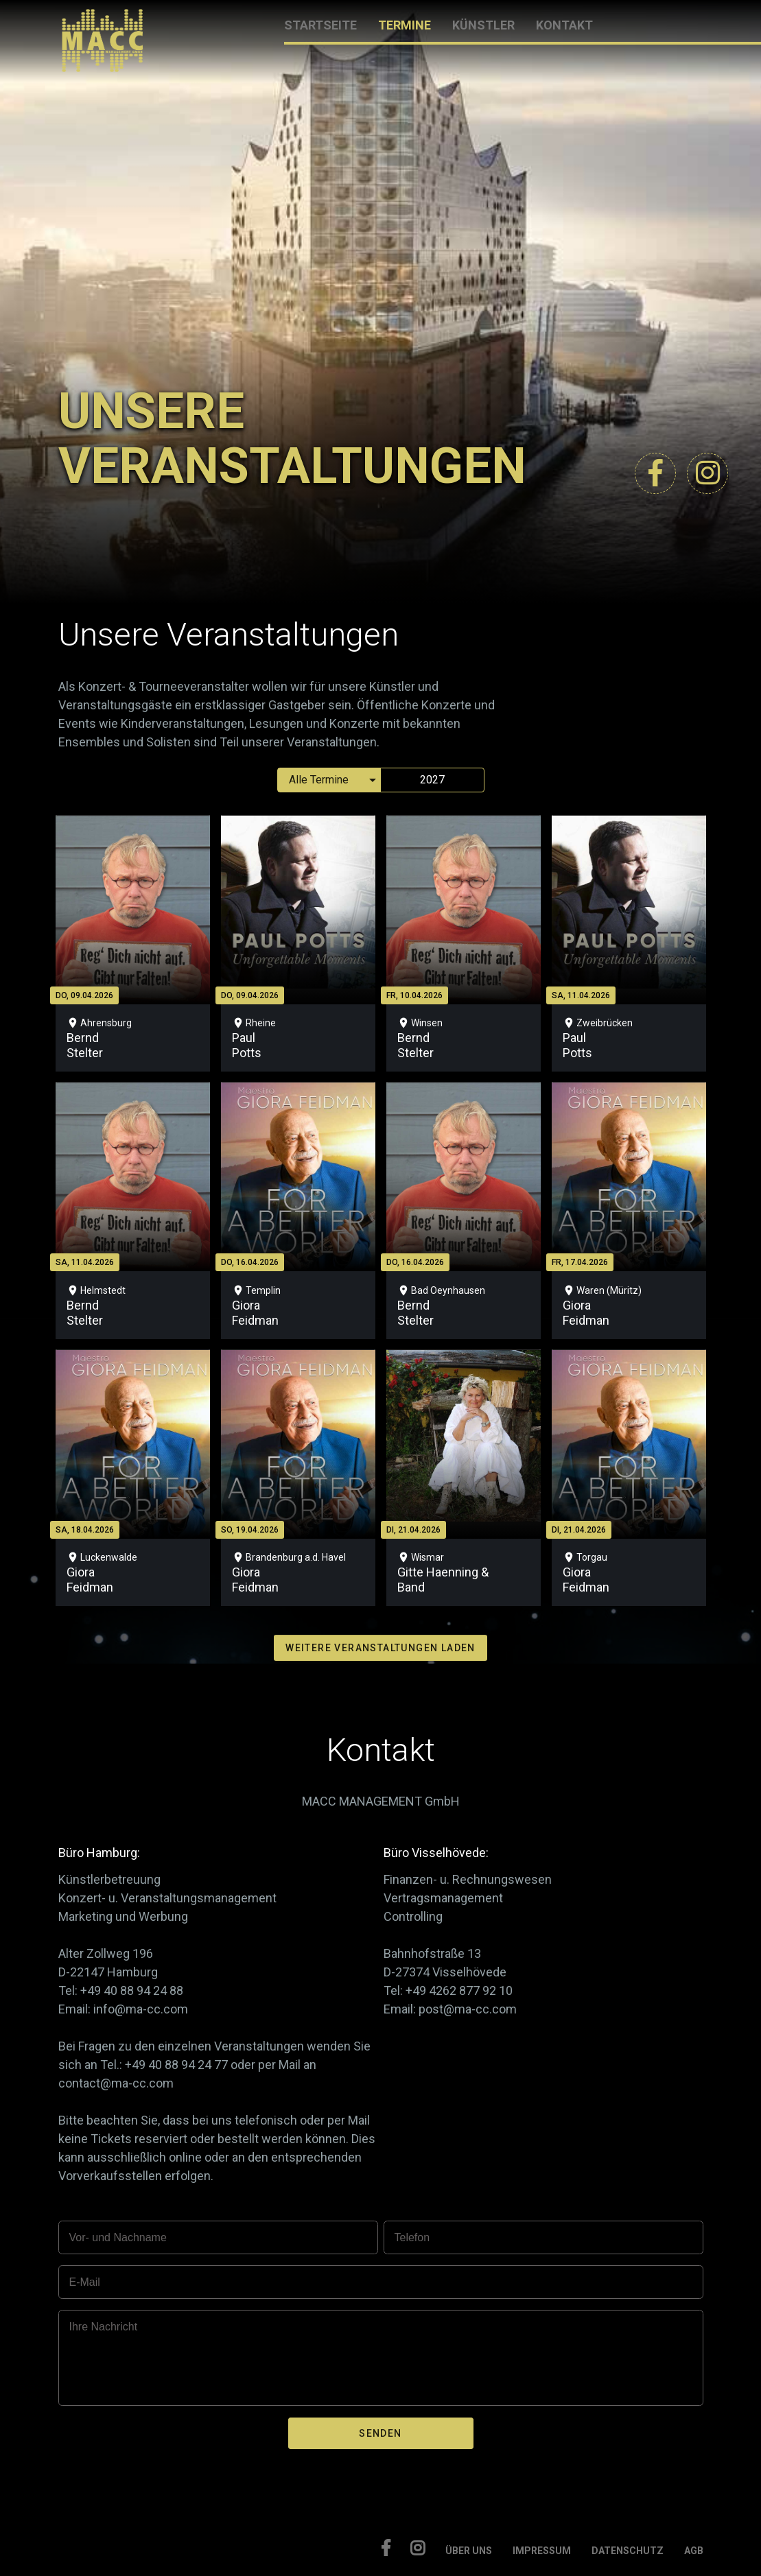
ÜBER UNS (468, 2550)
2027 (432, 779)
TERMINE (404, 25)
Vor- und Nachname (118, 2237)
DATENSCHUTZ (628, 2550)
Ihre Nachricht (103, 2326)
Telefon (412, 2237)
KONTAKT (564, 25)
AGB (693, 2550)
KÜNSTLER (483, 25)
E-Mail (84, 2282)
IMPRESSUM (542, 2550)
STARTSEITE (320, 25)
